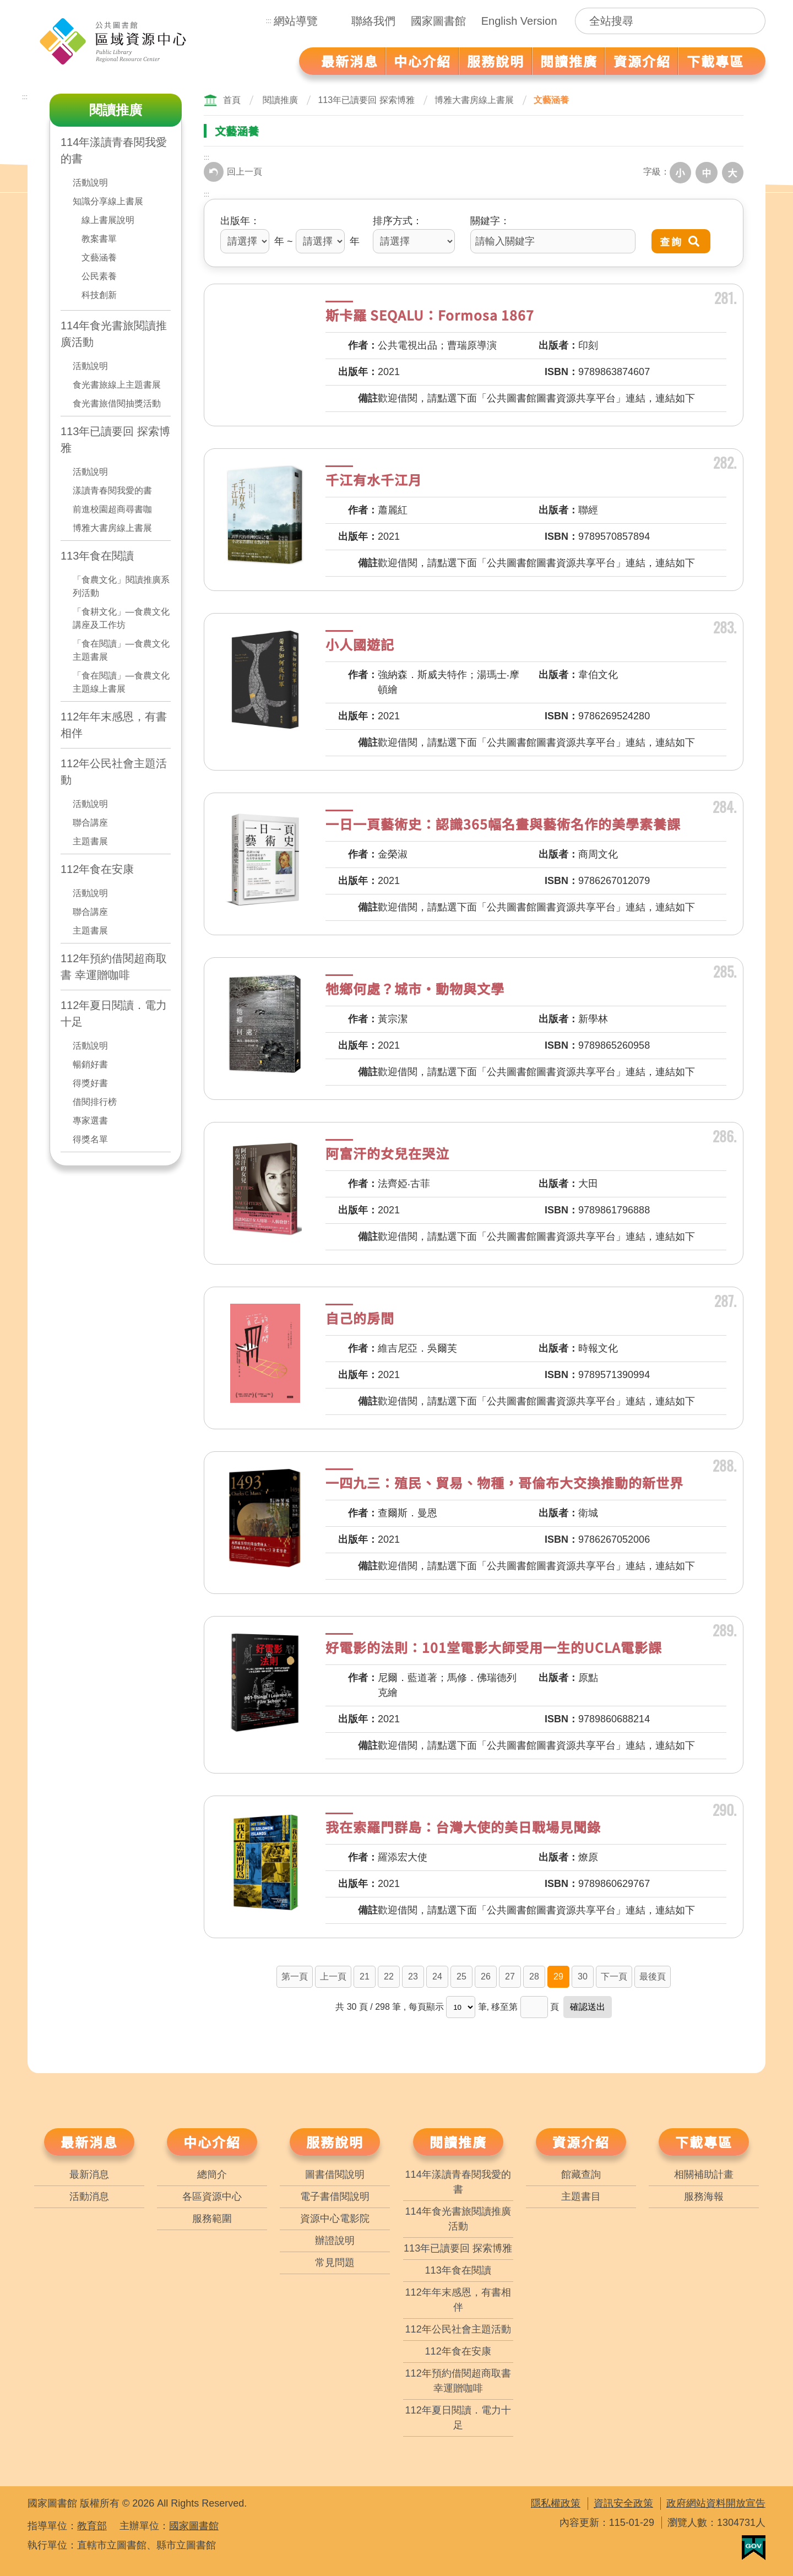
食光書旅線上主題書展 (117, 384)
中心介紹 (212, 2140)
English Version (519, 21)
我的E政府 (753, 2546)
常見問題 (335, 2260)
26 (486, 1975)
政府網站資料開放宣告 (715, 2501)
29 (558, 1975)
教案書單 (99, 238)
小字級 (685, 172)
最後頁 (652, 1975)
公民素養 (99, 276)
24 (437, 1975)
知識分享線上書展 (108, 201)
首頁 (232, 100)
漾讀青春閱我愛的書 (112, 490)
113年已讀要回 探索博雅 (115, 439)
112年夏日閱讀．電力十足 (114, 1013)
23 (413, 1975)
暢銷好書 (90, 1064)
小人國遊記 (359, 642)
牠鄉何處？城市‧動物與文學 (414, 986)
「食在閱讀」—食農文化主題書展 (121, 650)
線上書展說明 (108, 220)
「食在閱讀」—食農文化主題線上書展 (121, 682)
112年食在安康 (97, 869)
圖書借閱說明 (335, 2172)
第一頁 (294, 1975)
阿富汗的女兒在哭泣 (387, 1151)
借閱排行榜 (95, 1102)
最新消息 (89, 2140)
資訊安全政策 (623, 2501)
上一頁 (333, 1975)
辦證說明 (335, 2238)
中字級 (709, 172)
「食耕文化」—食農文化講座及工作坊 (121, 618)
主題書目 (581, 2194)
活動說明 (90, 182)
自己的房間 (359, 1316)
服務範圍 (212, 2216)
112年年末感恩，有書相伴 (114, 725)
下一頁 (614, 1975)
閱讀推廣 (280, 100)
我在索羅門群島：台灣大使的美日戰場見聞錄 (463, 1825)
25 (461, 1975)
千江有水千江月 (373, 477)
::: (268, 21)
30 (583, 1975)
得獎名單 (90, 1139)
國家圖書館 (438, 21)
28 (534, 1975)
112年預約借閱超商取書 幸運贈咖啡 (114, 966)
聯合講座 (90, 822)
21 (365, 1975)
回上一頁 (233, 172)
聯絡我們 (373, 21)
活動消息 (89, 2194)
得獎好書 (90, 1083)
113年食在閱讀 (97, 556)
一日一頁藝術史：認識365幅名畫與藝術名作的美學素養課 (503, 822)
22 (389, 1975)
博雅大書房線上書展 (112, 528)
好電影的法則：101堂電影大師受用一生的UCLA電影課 (493, 1645)
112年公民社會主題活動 (114, 771)
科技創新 (99, 295)
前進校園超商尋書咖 (112, 509)
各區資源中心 (212, 2194)
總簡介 (212, 2172)
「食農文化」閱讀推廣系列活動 (121, 586)
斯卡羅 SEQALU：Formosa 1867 (429, 313)
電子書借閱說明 (335, 2194)
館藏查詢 (581, 2172)
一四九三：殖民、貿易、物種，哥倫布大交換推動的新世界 (504, 1480)
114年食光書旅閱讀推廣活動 (114, 333)
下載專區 (703, 2140)
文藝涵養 (99, 257)
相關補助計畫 (704, 2172)
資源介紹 (581, 2140)
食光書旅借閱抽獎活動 (117, 403)
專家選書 (90, 1120)
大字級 (733, 172)
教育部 (92, 2524)
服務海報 (704, 2194)
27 (510, 1975)
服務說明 (334, 2140)
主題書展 (90, 841)
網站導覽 (296, 21)
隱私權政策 (555, 2501)
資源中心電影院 (335, 2216)
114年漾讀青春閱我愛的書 (114, 150)
